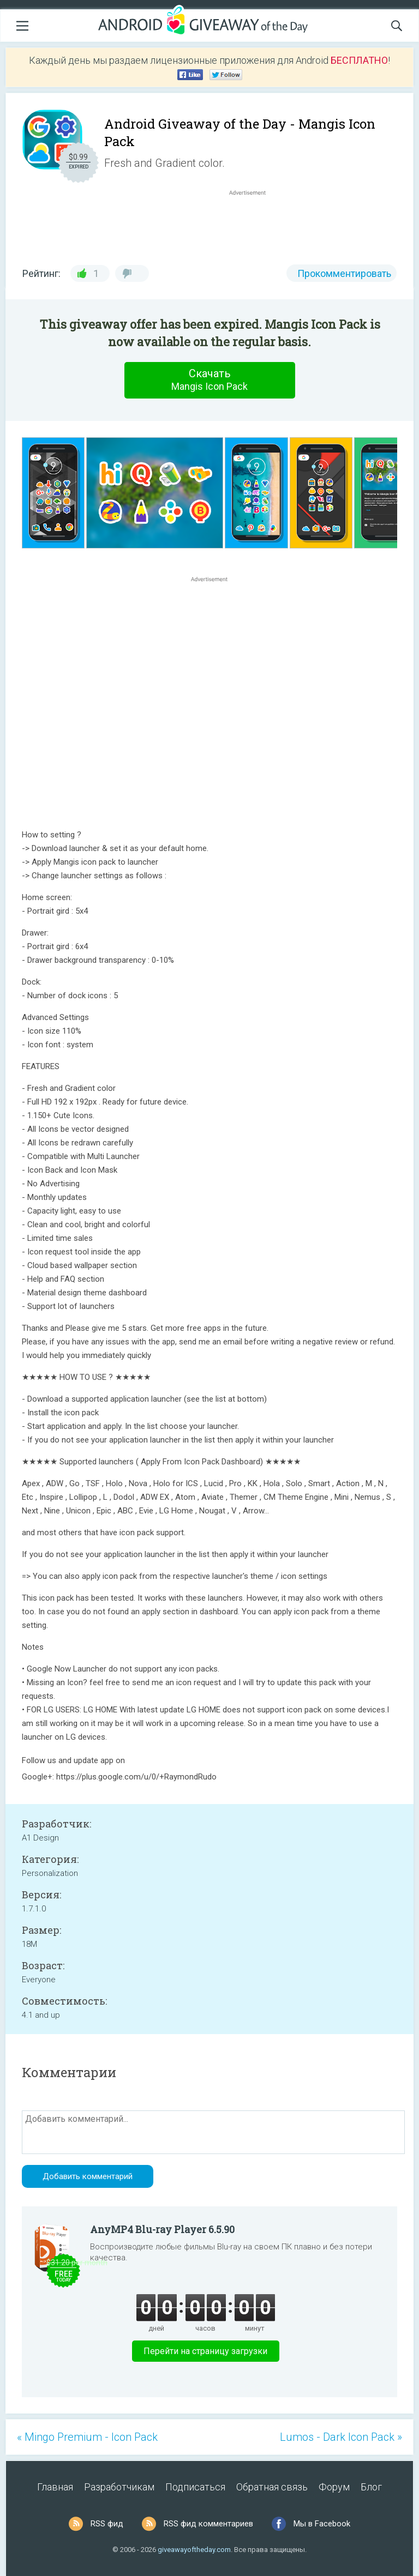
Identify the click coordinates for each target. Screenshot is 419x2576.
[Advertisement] (253, 224)
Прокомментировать (344, 273)
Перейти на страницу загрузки (205, 2351)
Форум (334, 2487)
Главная (55, 2487)
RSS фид (107, 2524)
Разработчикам (119, 2487)
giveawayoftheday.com (194, 2549)
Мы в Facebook (322, 2524)
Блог (371, 2487)
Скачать (209, 380)
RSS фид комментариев (208, 2524)
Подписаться (195, 2487)
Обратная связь (272, 2487)
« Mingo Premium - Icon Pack (87, 2437)
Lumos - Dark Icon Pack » (341, 2437)
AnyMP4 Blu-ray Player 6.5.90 (162, 2229)
